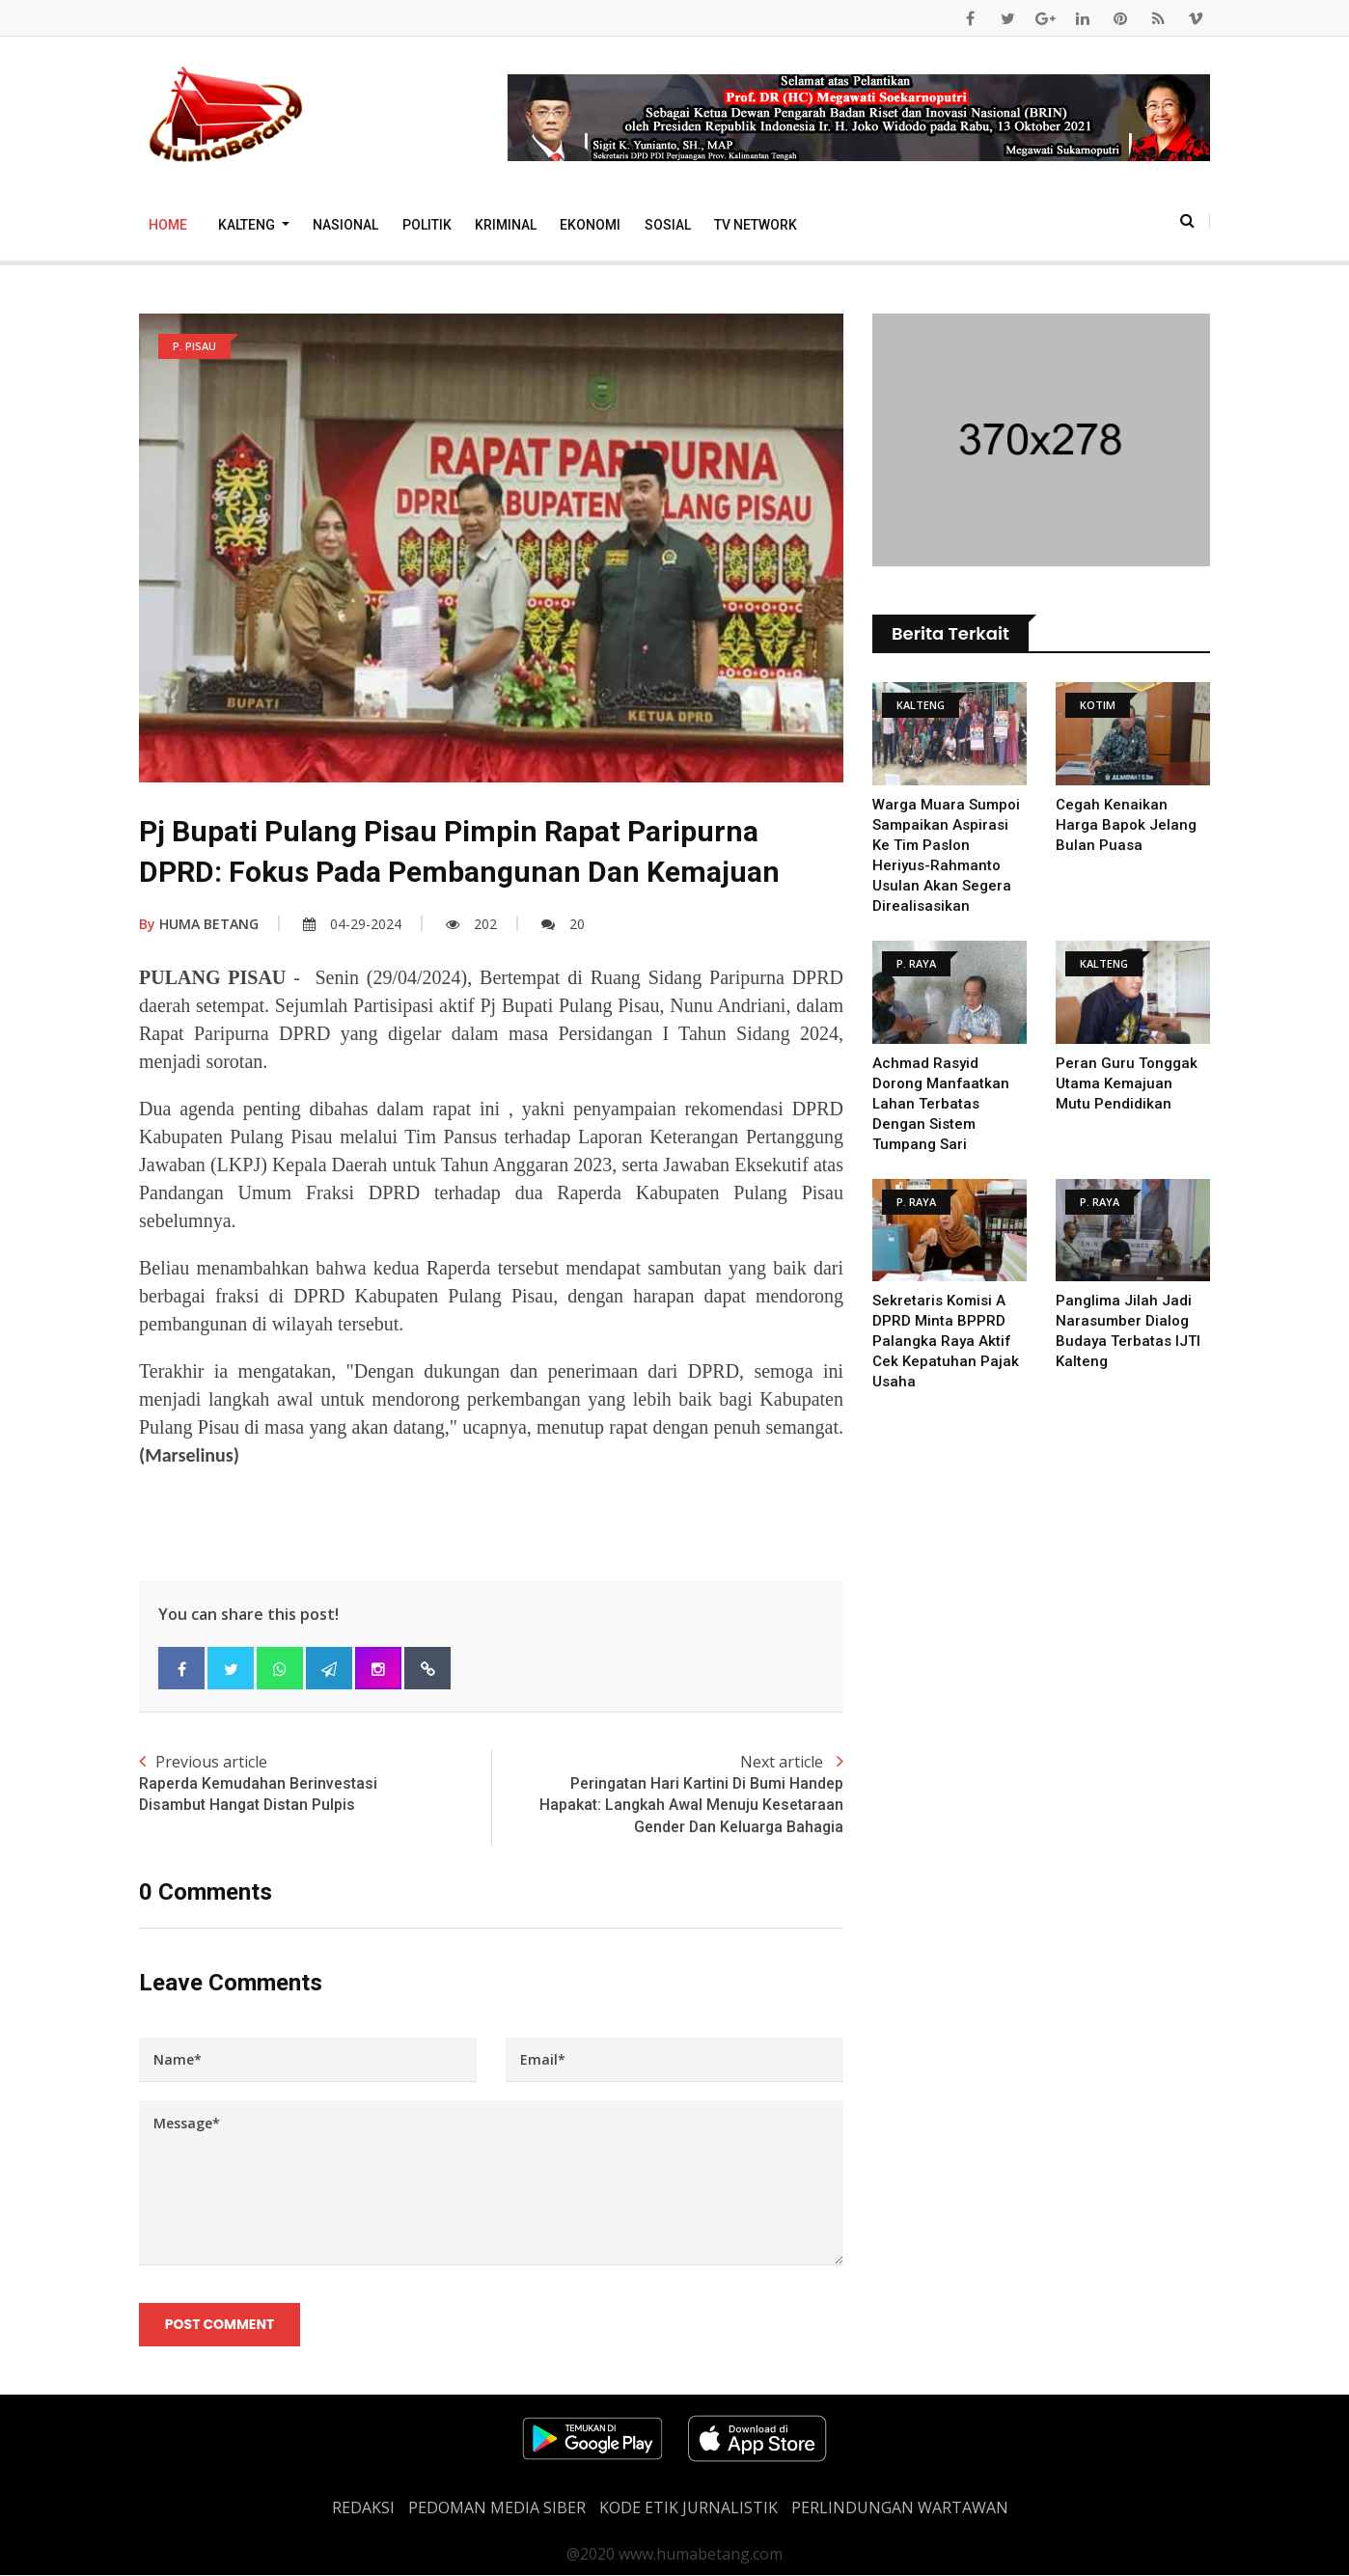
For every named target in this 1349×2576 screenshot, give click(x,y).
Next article (667, 1794)
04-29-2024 (352, 924)
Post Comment (219, 2325)
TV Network (755, 225)
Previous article (315, 1784)
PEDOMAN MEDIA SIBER (497, 2508)
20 (563, 924)
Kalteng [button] (248, 225)
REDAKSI (363, 2508)
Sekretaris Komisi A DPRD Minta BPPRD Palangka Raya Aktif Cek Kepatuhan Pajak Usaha (945, 1341)
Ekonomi (590, 225)
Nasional (345, 225)
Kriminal (506, 225)
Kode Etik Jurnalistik (688, 2508)
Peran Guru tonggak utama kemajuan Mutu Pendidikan (1127, 1083)
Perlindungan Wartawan (899, 2508)
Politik (427, 225)
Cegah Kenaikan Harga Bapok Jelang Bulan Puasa (1126, 825)
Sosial (668, 225)
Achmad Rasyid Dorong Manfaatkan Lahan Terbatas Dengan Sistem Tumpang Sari (941, 1104)
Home (168, 225)
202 (471, 924)
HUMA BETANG (199, 924)
